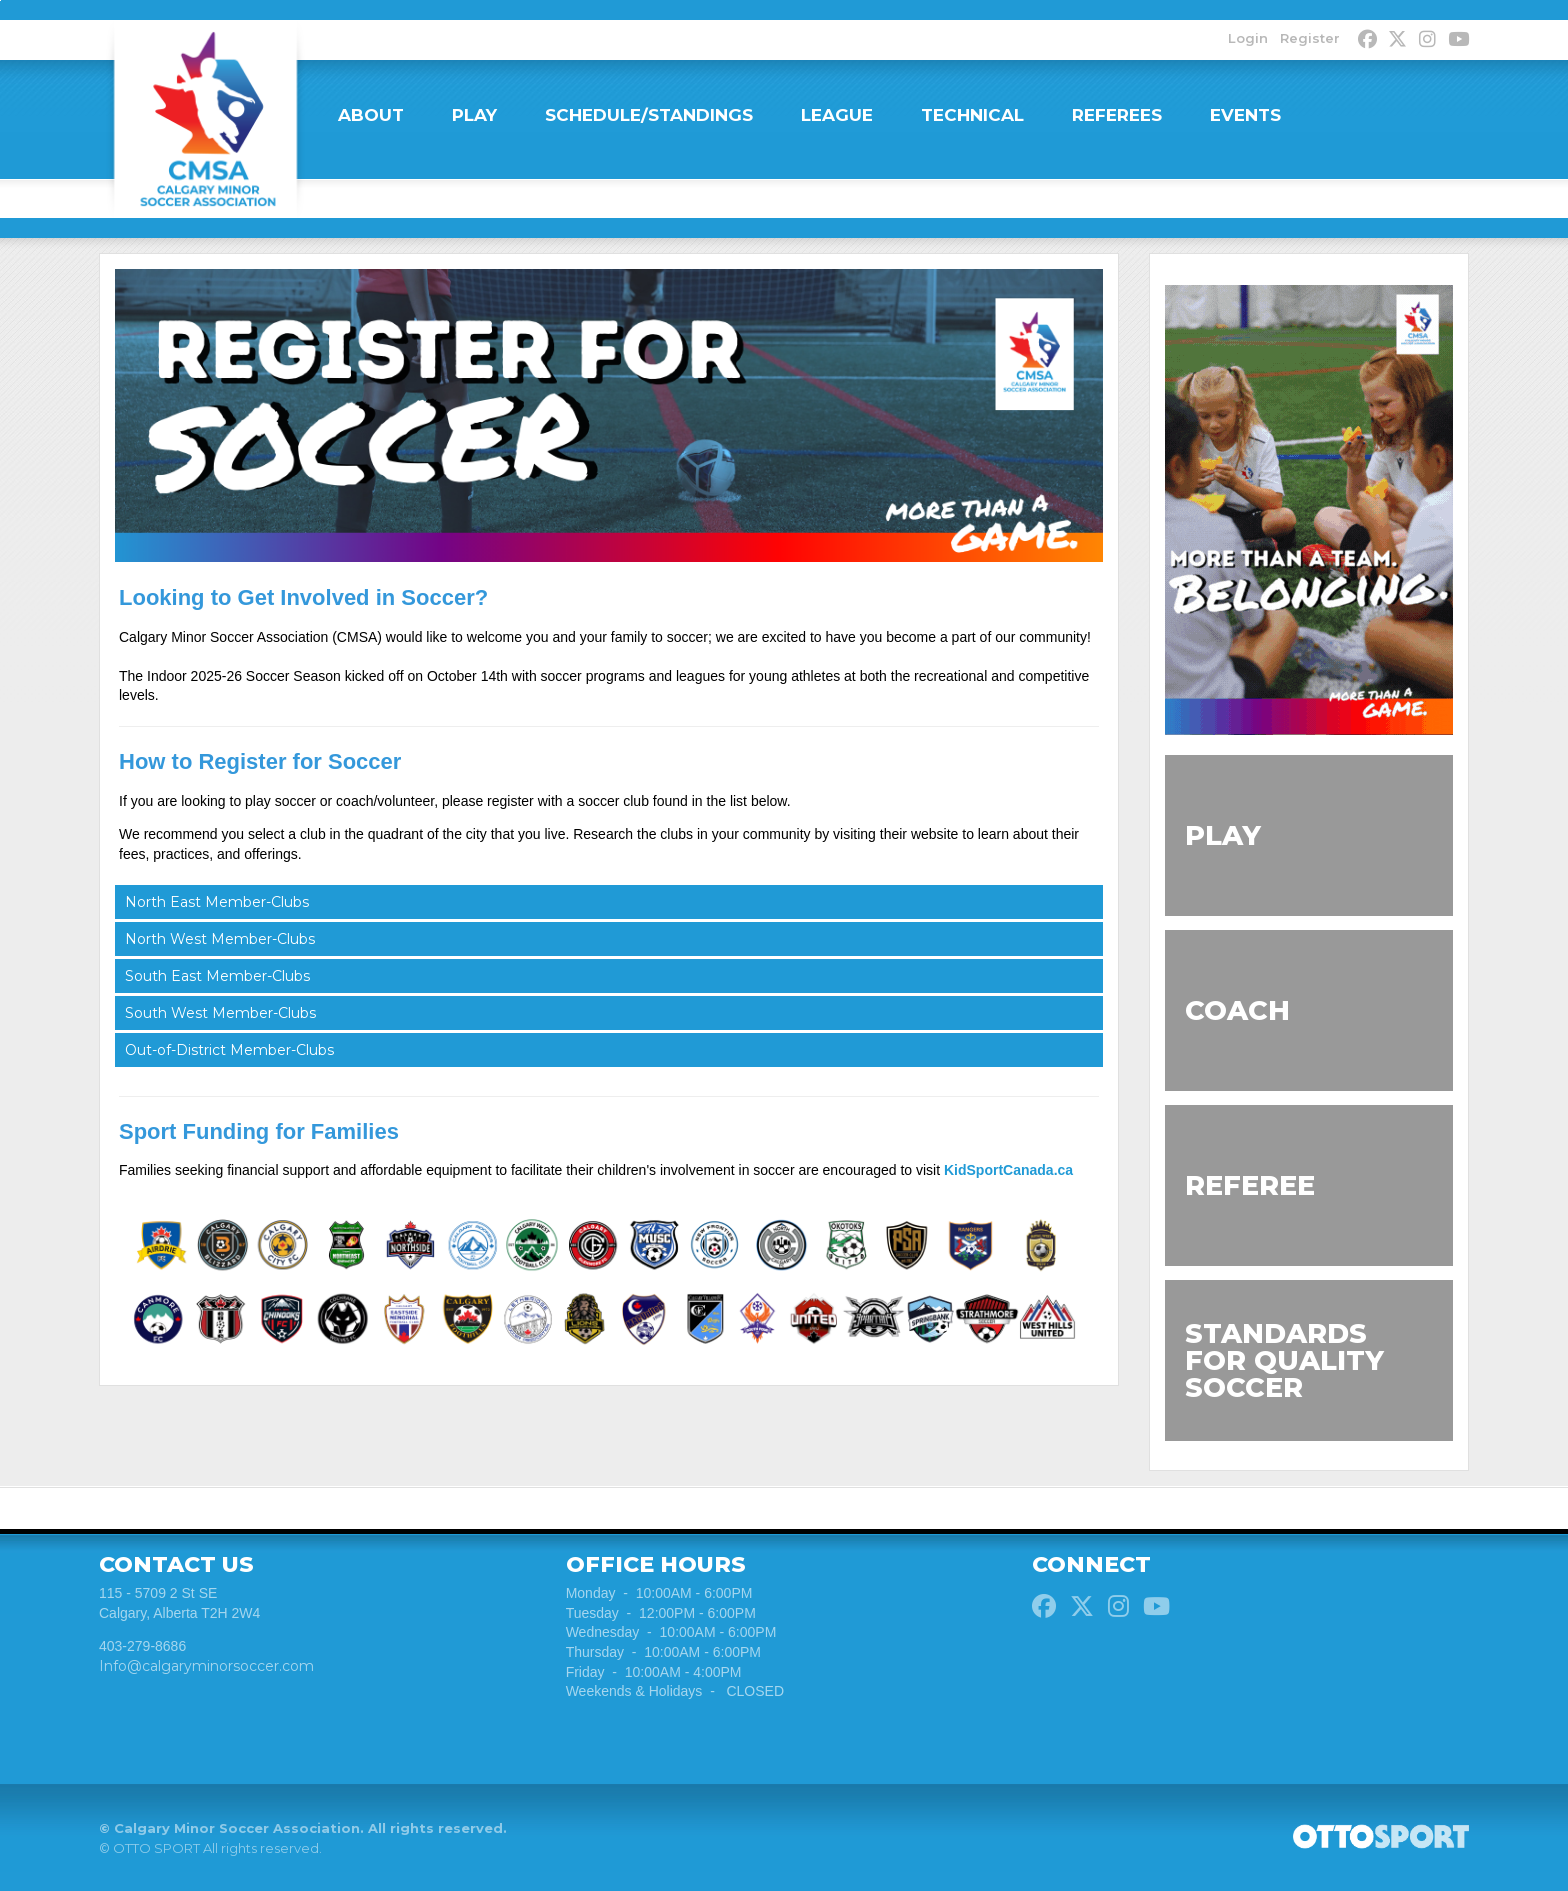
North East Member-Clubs (217, 903)
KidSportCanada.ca (1008, 1172)
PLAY (474, 115)
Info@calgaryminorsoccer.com (206, 1668)
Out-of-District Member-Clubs (229, 1051)
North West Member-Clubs (220, 940)
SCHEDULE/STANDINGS (649, 115)
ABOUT (371, 115)
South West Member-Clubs (220, 1014)
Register (1309, 38)
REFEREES (1117, 115)
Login (1247, 38)
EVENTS (1245, 115)
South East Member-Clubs (217, 977)
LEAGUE (837, 115)
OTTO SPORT (156, 1850)
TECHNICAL (972, 115)
